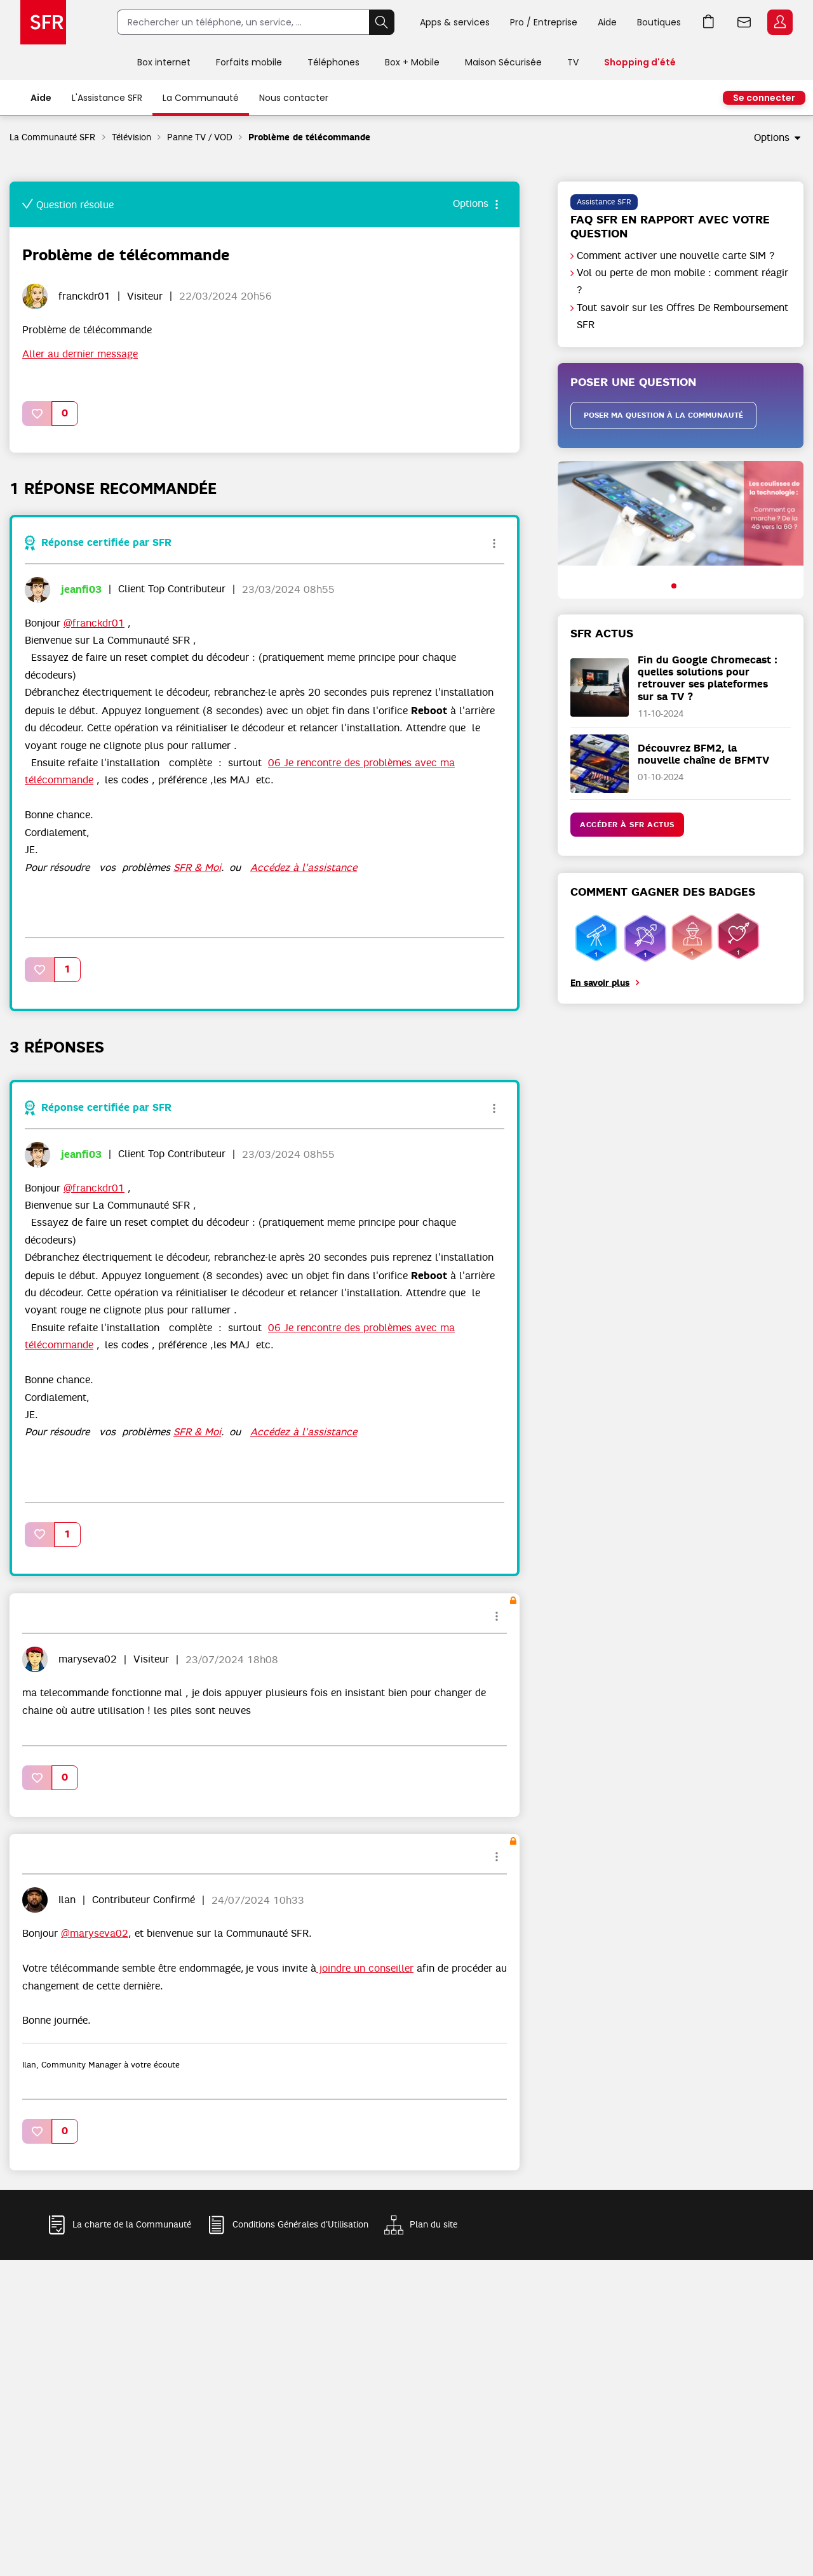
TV (573, 62)
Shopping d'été (640, 62)
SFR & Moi (197, 867)
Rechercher (381, 22)
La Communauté (201, 97)
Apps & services (455, 22)
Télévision (131, 137)
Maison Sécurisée (503, 62)
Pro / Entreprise (543, 22)
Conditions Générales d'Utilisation (300, 2225)
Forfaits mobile (249, 62)
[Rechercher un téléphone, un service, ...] (243, 22)
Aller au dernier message (80, 354)
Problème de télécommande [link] (309, 137)
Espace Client (780, 22)
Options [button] (771, 137)
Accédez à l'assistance (303, 867)
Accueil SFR (43, 22)
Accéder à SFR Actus (627, 824)
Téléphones (333, 62)
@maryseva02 (94, 1933)
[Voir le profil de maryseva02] (87, 1659)
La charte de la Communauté (131, 2225)
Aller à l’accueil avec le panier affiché (709, 22)
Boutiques (659, 22)
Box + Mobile (412, 62)
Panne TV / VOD (199, 137)
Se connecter (764, 97)
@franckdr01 (94, 623)
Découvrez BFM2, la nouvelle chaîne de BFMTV (703, 754)
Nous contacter (293, 97)
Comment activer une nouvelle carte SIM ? (676, 256)
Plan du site (433, 2225)
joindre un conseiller (364, 1968)
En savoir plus (599, 983)
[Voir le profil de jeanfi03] (81, 589)
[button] (37, 413)
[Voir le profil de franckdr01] (84, 296)
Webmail (744, 22)
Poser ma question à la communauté (663, 415)
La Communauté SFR (53, 137)
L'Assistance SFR (107, 97)
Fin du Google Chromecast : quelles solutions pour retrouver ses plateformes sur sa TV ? (707, 678)
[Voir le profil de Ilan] (67, 1900)
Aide (607, 22)
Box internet (164, 62)
